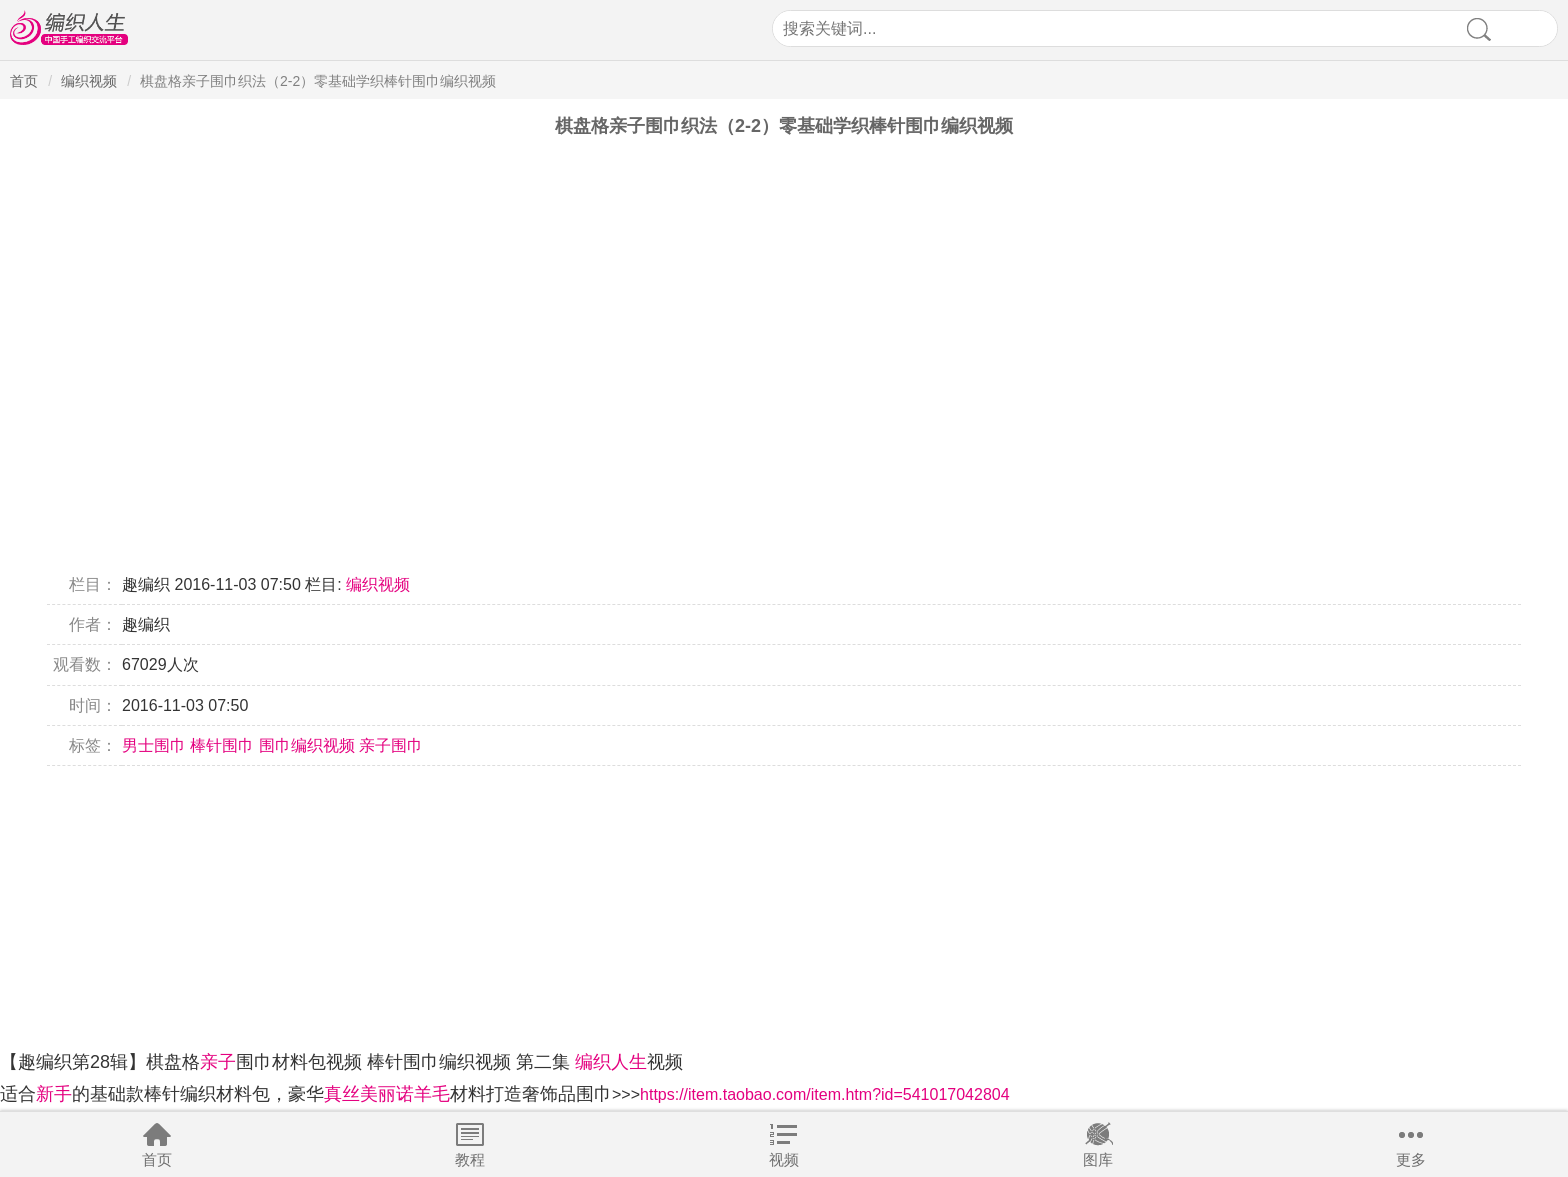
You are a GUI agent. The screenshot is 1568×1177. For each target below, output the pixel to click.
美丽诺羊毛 (405, 1094)
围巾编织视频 (307, 745)
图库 (1098, 1159)
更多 (1411, 1159)
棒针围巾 (222, 745)
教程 (470, 1159)
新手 (54, 1094)
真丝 (342, 1094)
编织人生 (611, 1062)
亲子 (218, 1062)
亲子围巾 (391, 745)
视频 (784, 1159)
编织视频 (89, 81)
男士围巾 (154, 745)
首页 (157, 1159)
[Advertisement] (600, 906)
